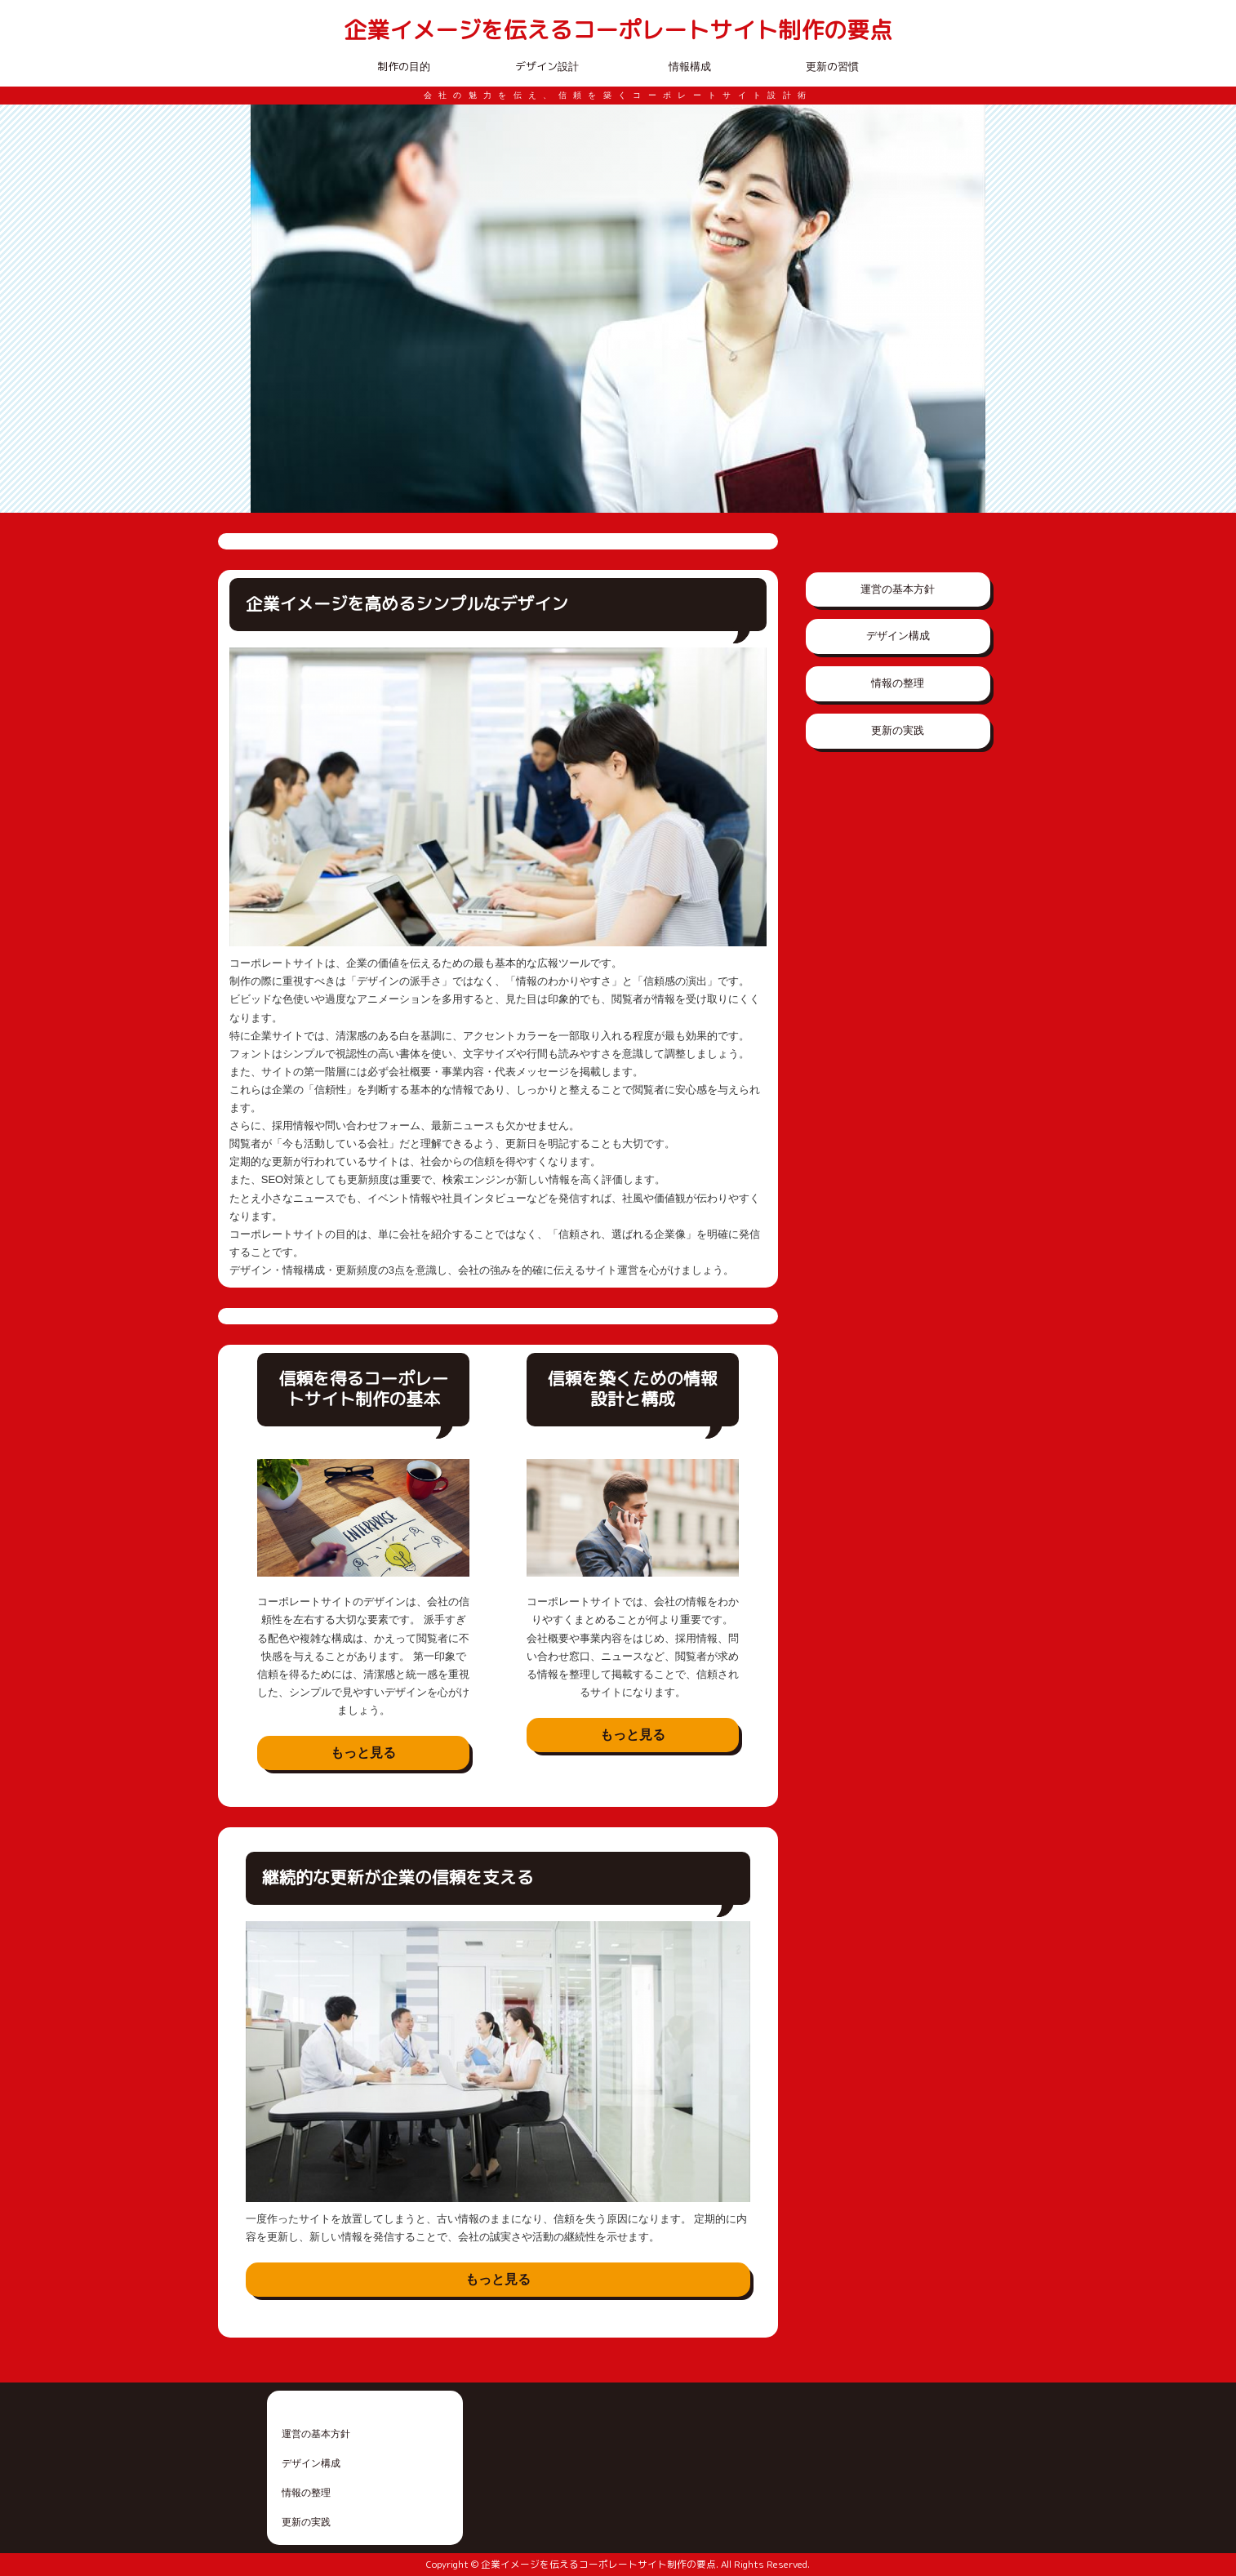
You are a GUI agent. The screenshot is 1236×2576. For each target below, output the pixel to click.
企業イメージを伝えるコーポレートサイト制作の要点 (618, 30)
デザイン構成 (898, 636)
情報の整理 (897, 683)
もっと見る (363, 1753)
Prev (272, 309)
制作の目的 (403, 66)
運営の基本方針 (897, 589)
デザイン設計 (547, 66)
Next (964, 309)
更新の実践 (897, 730)
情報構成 (690, 66)
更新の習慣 (832, 66)
